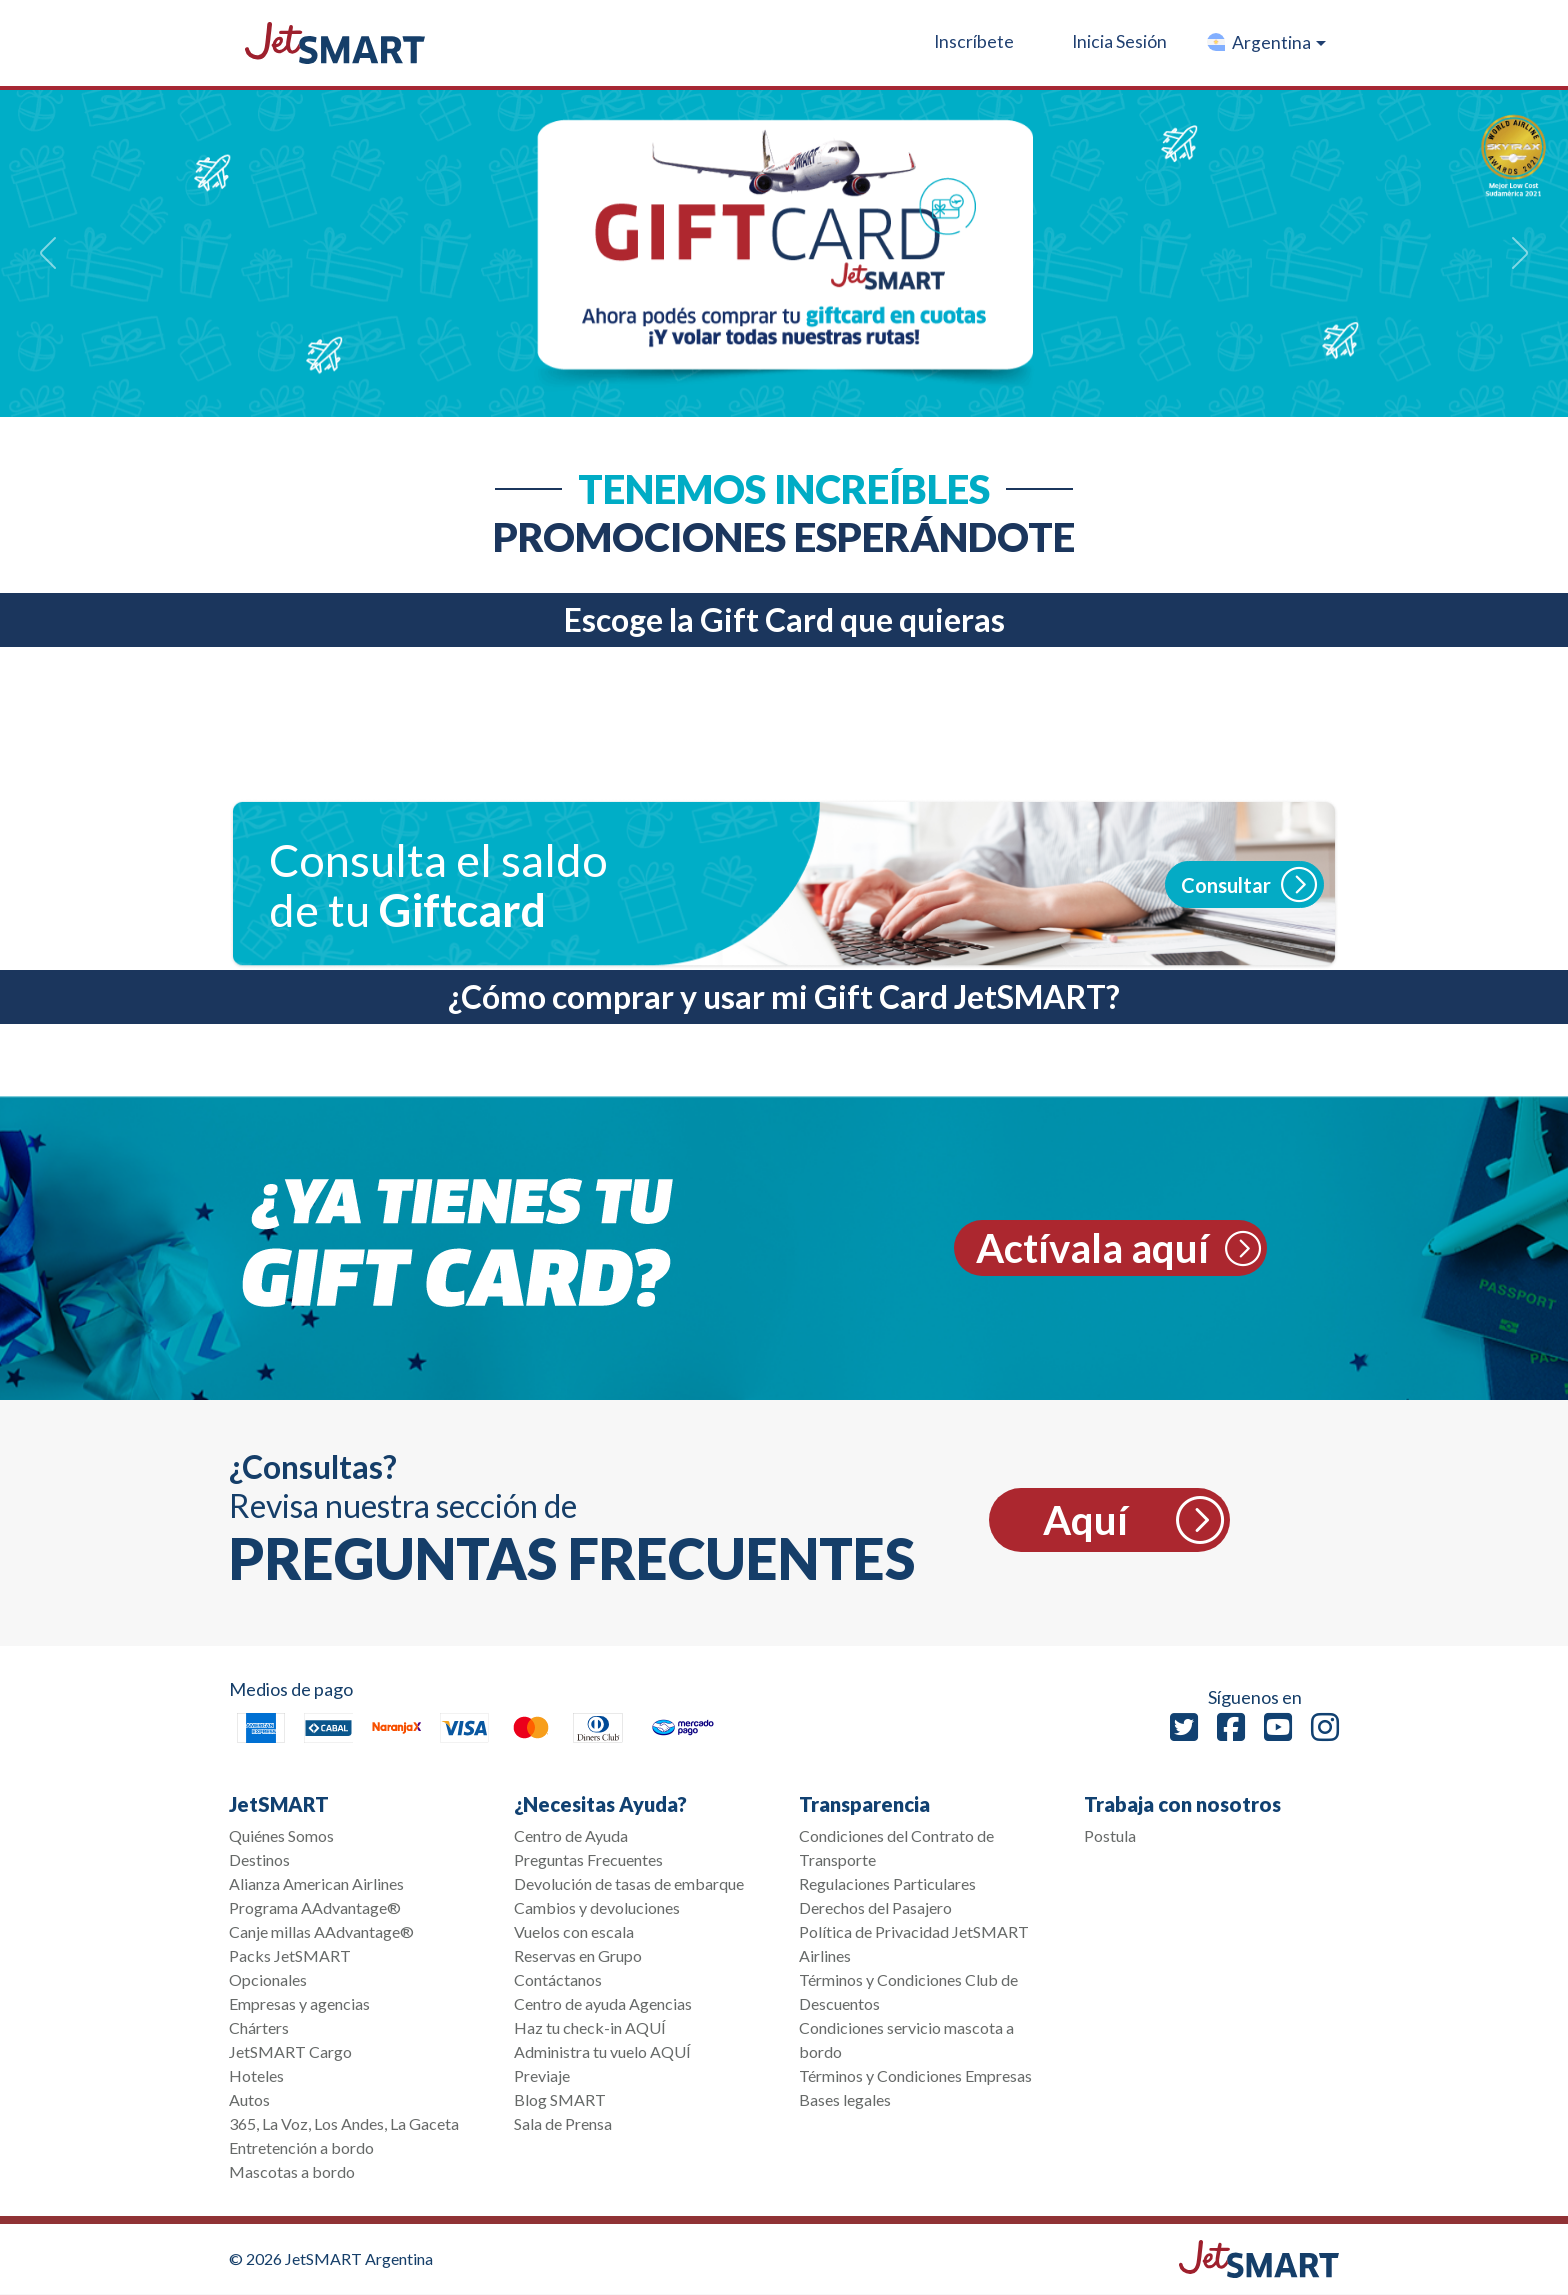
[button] (1265, 43)
